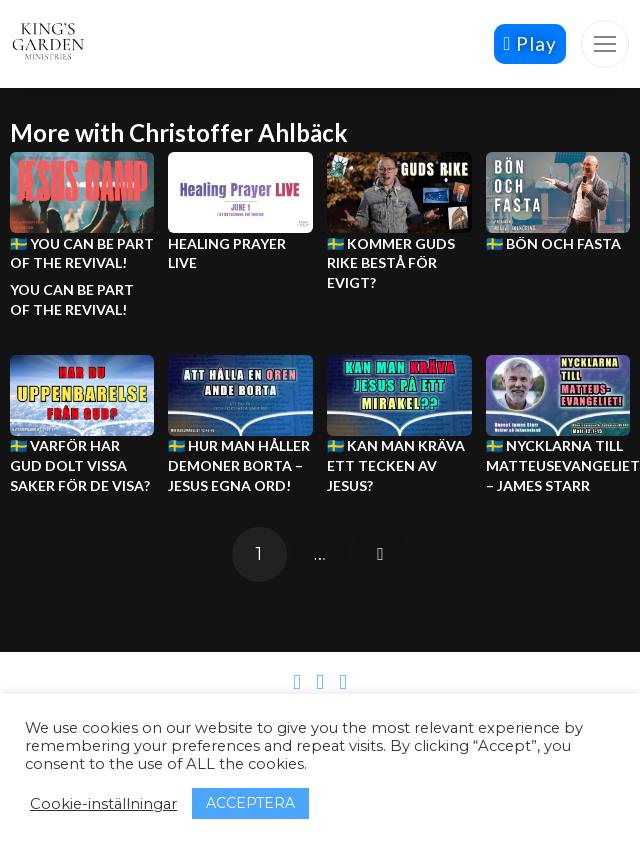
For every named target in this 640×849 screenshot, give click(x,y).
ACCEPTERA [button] (250, 803)
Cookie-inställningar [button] (103, 804)
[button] (605, 44)
